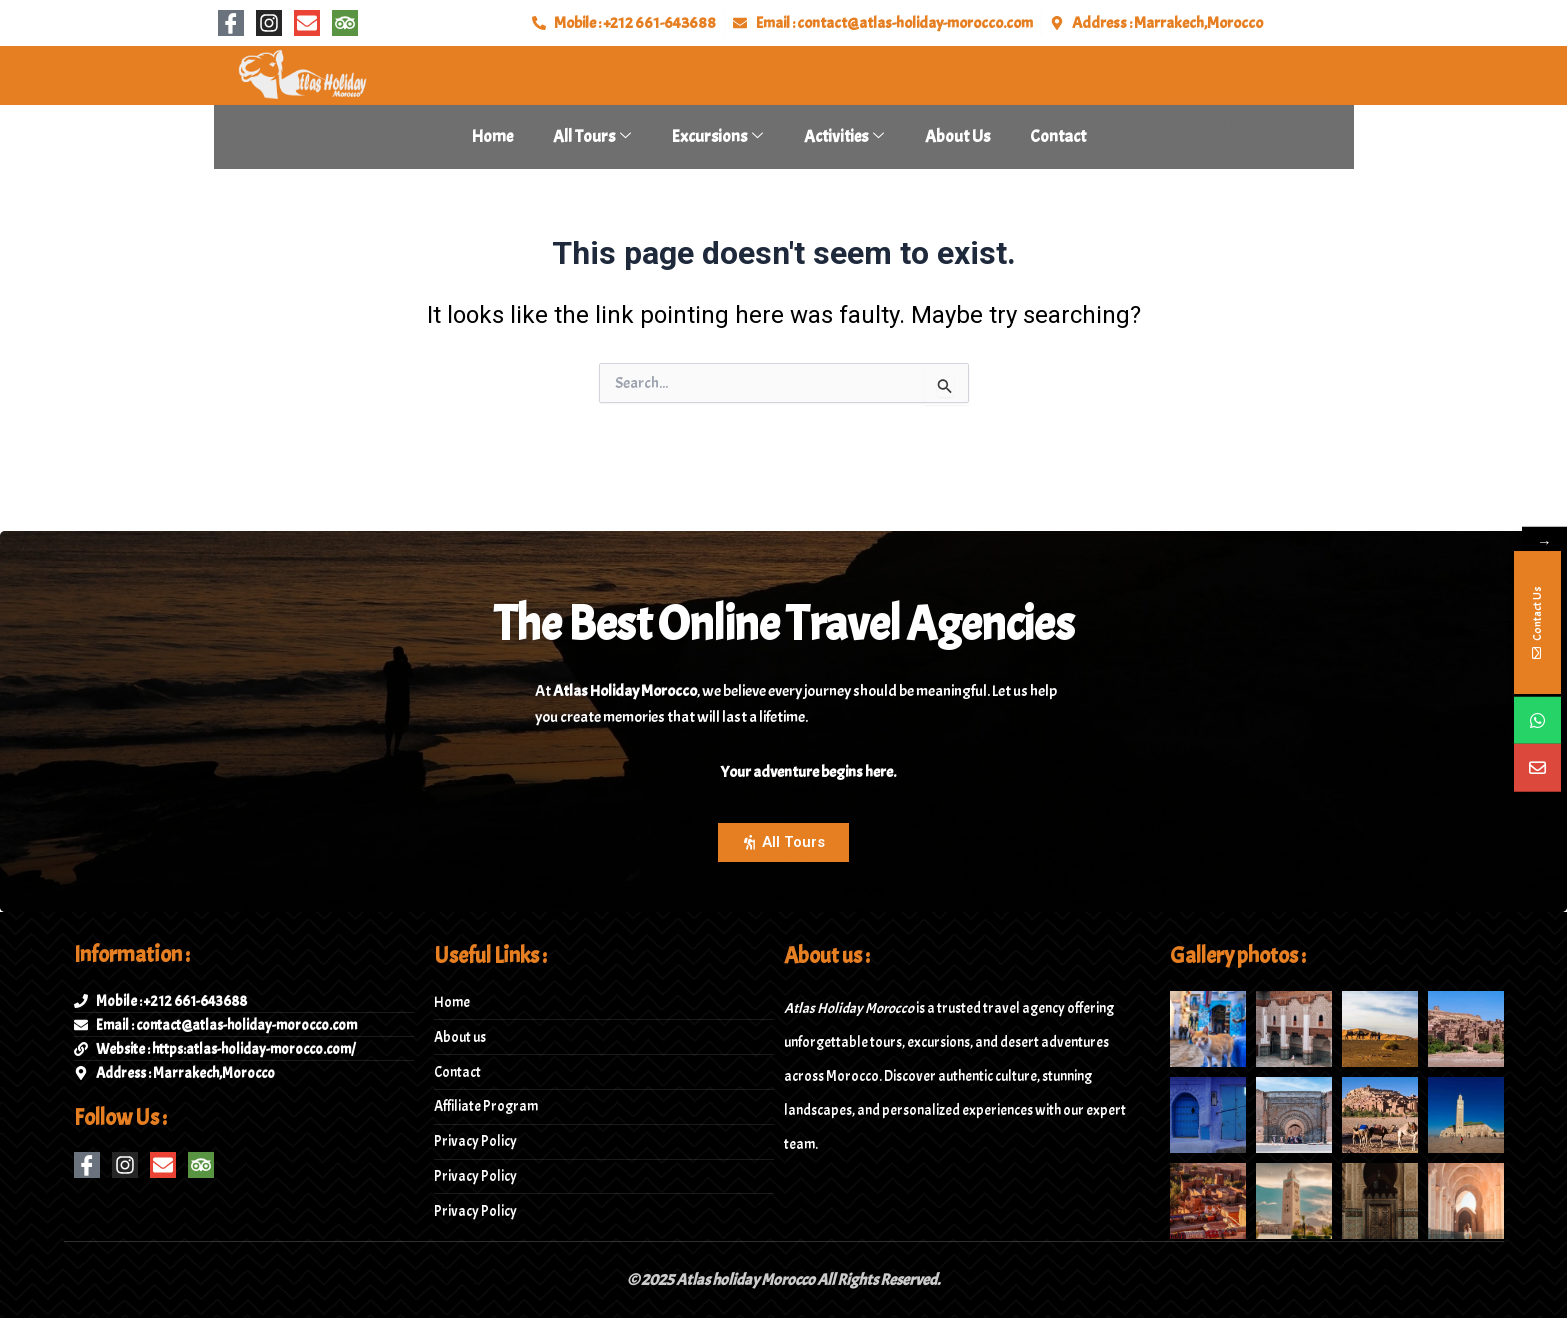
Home (492, 136)
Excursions (717, 136)
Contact (1058, 136)
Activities (844, 136)
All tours (592, 136)
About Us (957, 136)
